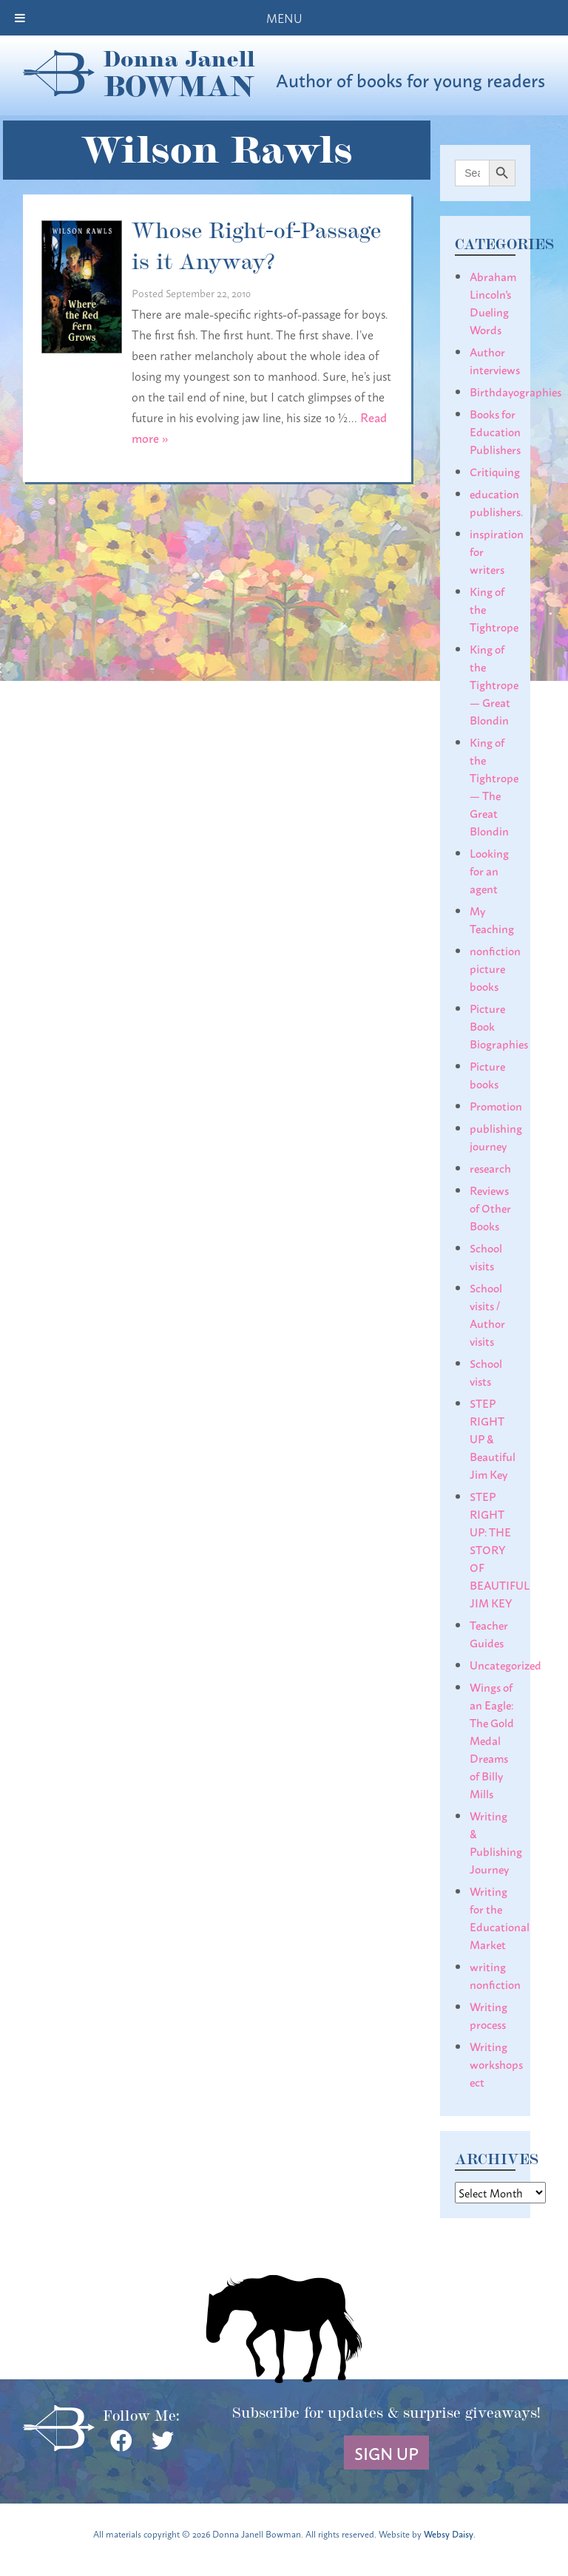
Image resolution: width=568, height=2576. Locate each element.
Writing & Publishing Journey (496, 1841)
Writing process (488, 2015)
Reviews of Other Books (490, 1207)
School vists (486, 1371)
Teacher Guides (489, 1633)
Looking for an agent (489, 870)
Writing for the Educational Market (500, 1917)
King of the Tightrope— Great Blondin (494, 684)
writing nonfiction (495, 1975)
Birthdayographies (515, 391)
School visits (486, 1256)
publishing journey (496, 1136)
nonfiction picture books (495, 967)
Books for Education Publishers (495, 431)
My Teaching (492, 919)
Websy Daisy (448, 2533)
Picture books (487, 1074)
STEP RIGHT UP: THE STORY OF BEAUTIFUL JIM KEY (500, 1549)
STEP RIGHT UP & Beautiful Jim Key (492, 1438)
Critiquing (495, 471)
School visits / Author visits (487, 1313)
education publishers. (496, 502)
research (490, 1167)
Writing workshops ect (496, 2063)
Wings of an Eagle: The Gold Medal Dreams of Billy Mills (492, 1740)
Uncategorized (505, 1664)
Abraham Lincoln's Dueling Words (493, 302)
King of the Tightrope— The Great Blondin (494, 786)
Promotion (496, 1105)
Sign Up (386, 2452)
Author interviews (495, 360)
